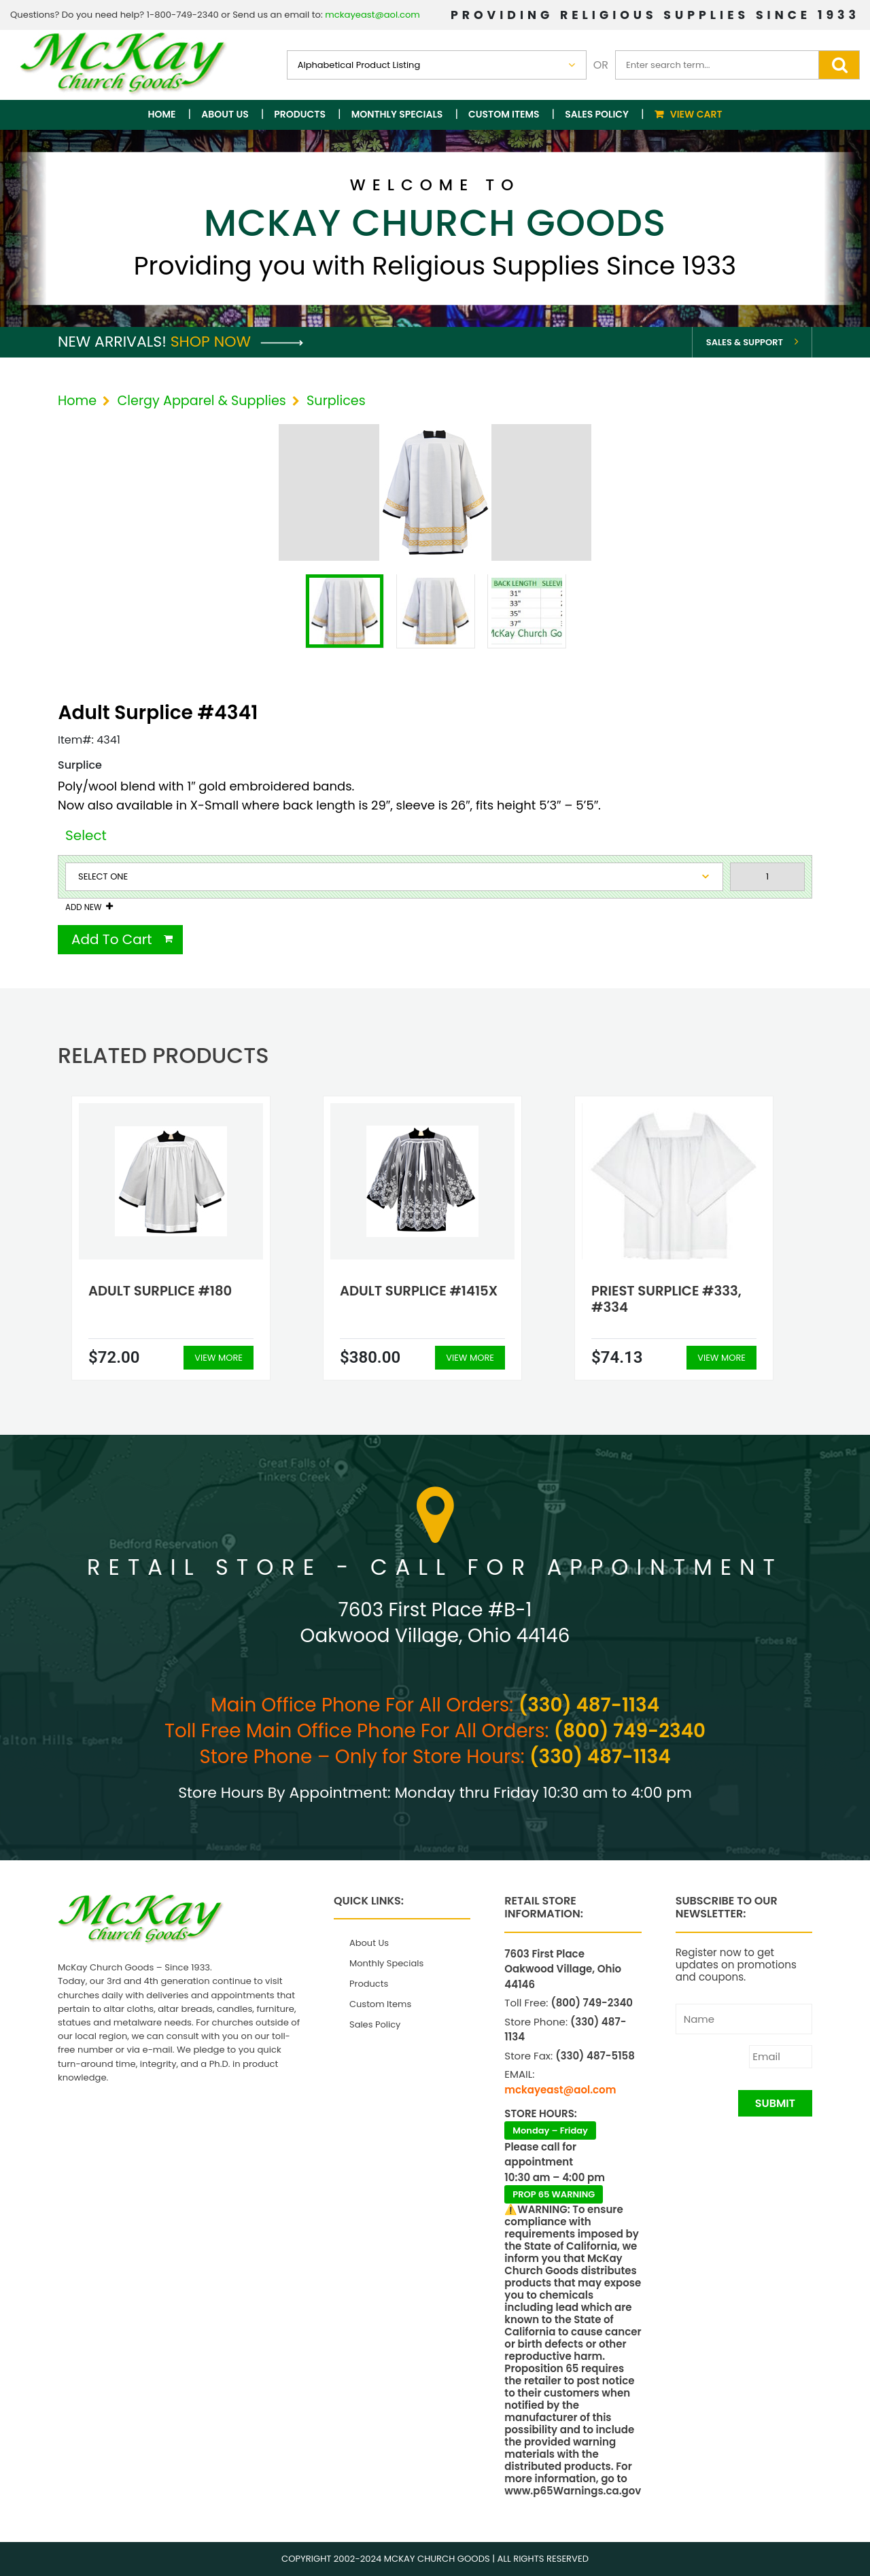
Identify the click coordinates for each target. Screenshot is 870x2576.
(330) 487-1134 (589, 1705)
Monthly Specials (397, 114)
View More (218, 1357)
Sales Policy (597, 114)
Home (162, 114)
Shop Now (237, 341)
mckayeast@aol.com (372, 14)
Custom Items (504, 114)
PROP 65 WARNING (553, 2194)
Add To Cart (111, 939)
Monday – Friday (550, 2130)
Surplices (336, 400)
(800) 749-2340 (630, 1731)
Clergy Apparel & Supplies (201, 400)
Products (300, 114)
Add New (83, 907)
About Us (224, 114)
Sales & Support (744, 342)
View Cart (696, 114)
